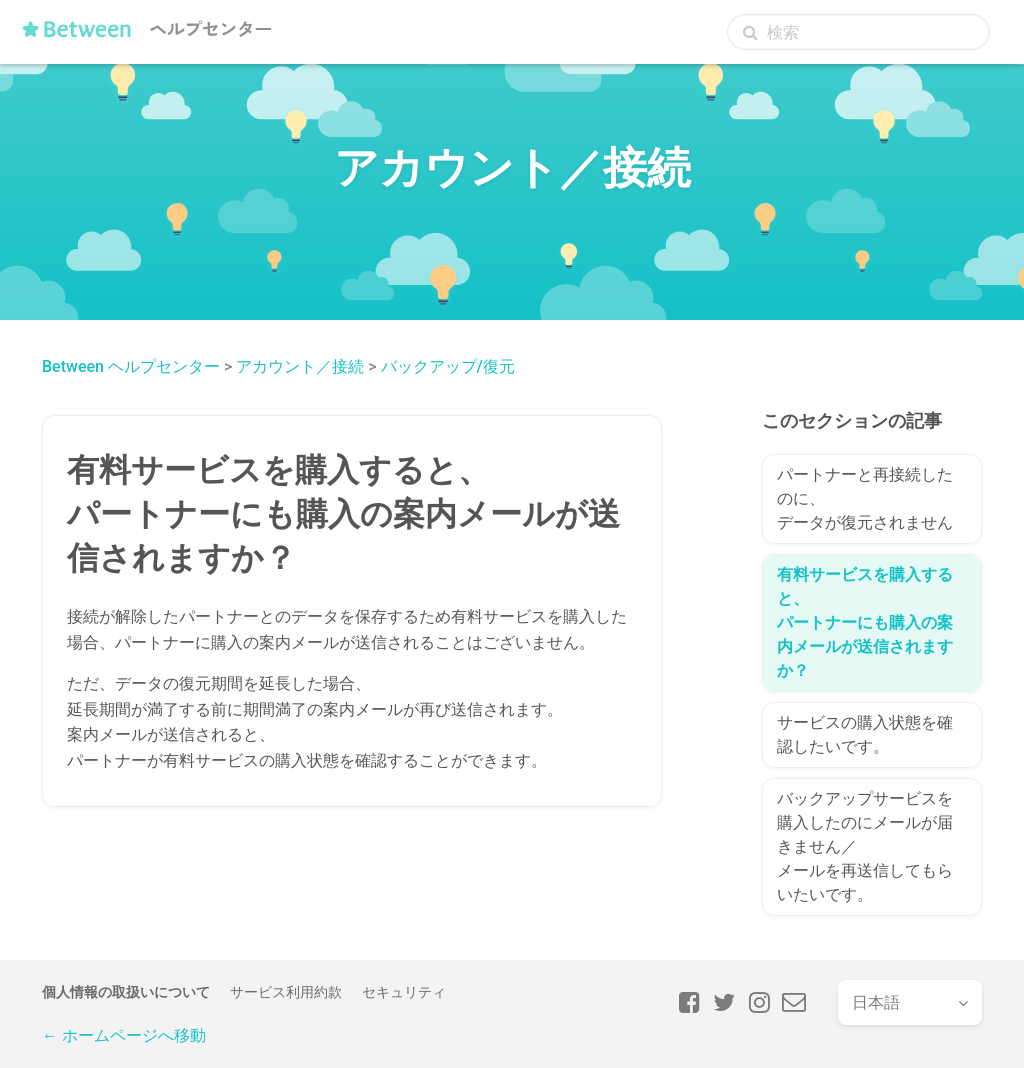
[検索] (858, 32)
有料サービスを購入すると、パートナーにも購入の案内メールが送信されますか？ (865, 622)
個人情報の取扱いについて (126, 992)
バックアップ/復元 (448, 366)
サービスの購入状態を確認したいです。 (865, 734)
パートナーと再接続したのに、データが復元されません (865, 498)
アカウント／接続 (300, 366)
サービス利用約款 (286, 992)
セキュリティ (404, 992)
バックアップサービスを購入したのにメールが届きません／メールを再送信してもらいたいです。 (865, 846)
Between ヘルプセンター (131, 366)
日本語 (876, 1002)
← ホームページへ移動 (124, 1035)
